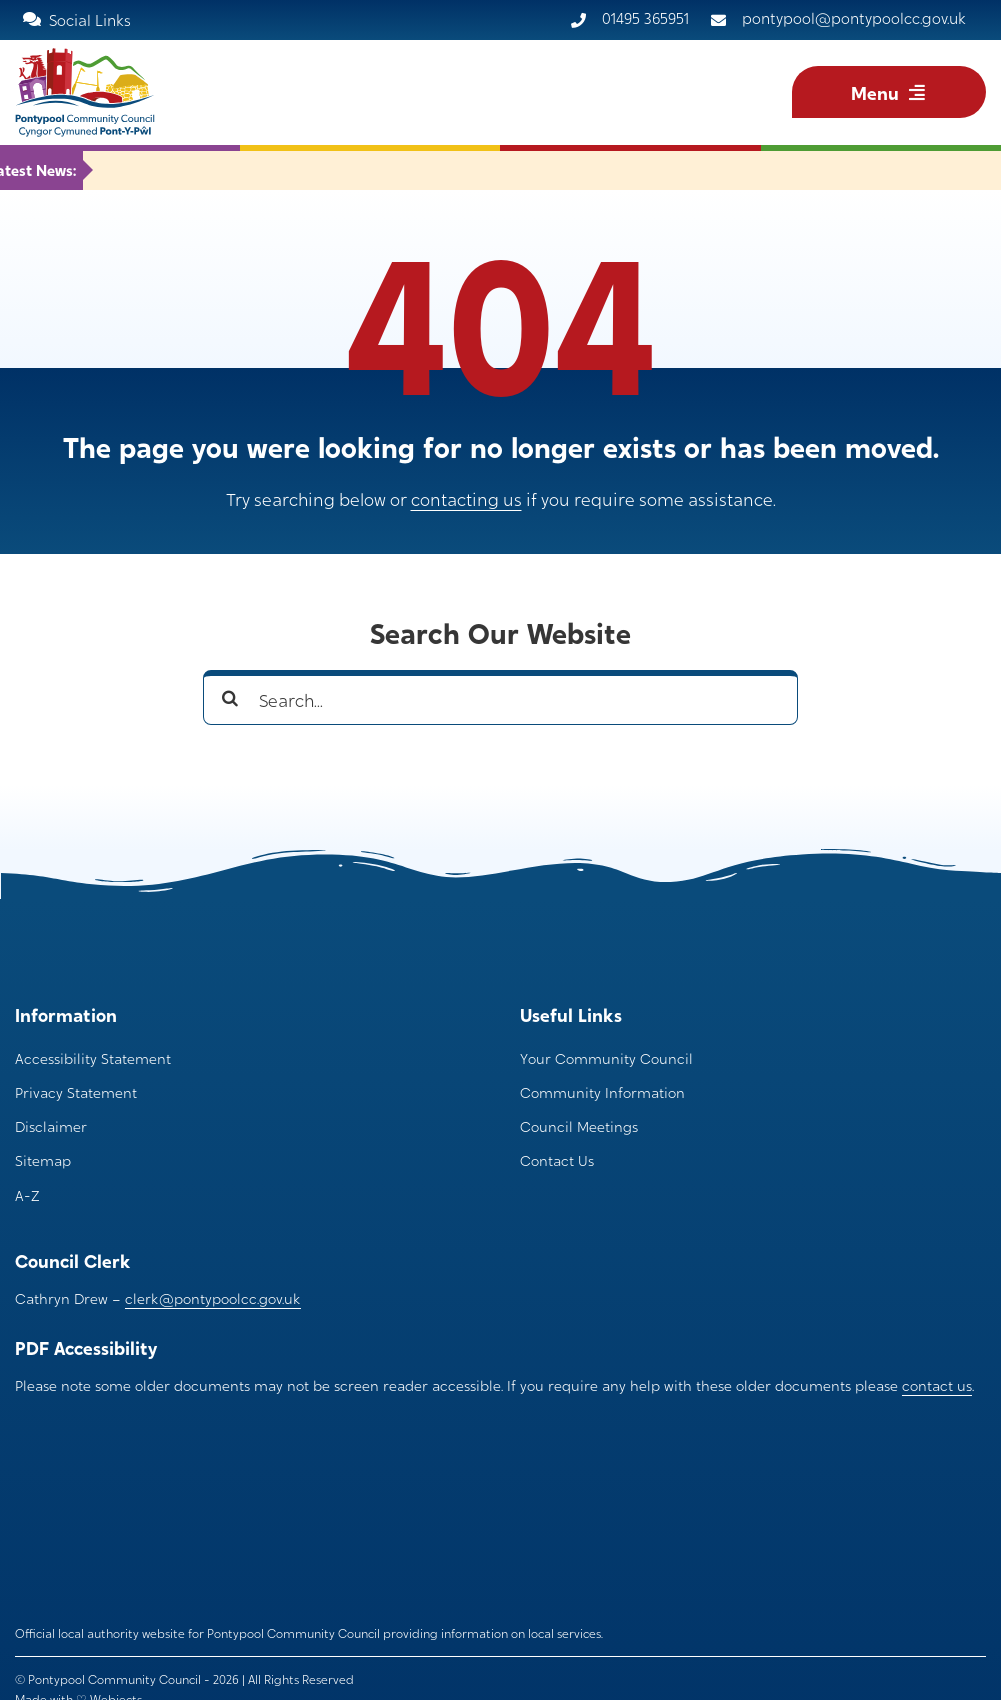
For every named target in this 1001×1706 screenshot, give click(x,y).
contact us (937, 1384)
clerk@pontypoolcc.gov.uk (213, 1297)
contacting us (466, 498)
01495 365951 (645, 17)
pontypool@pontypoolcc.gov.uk (854, 17)
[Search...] (500, 697)
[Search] (230, 697)
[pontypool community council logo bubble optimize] (95, 1459)
